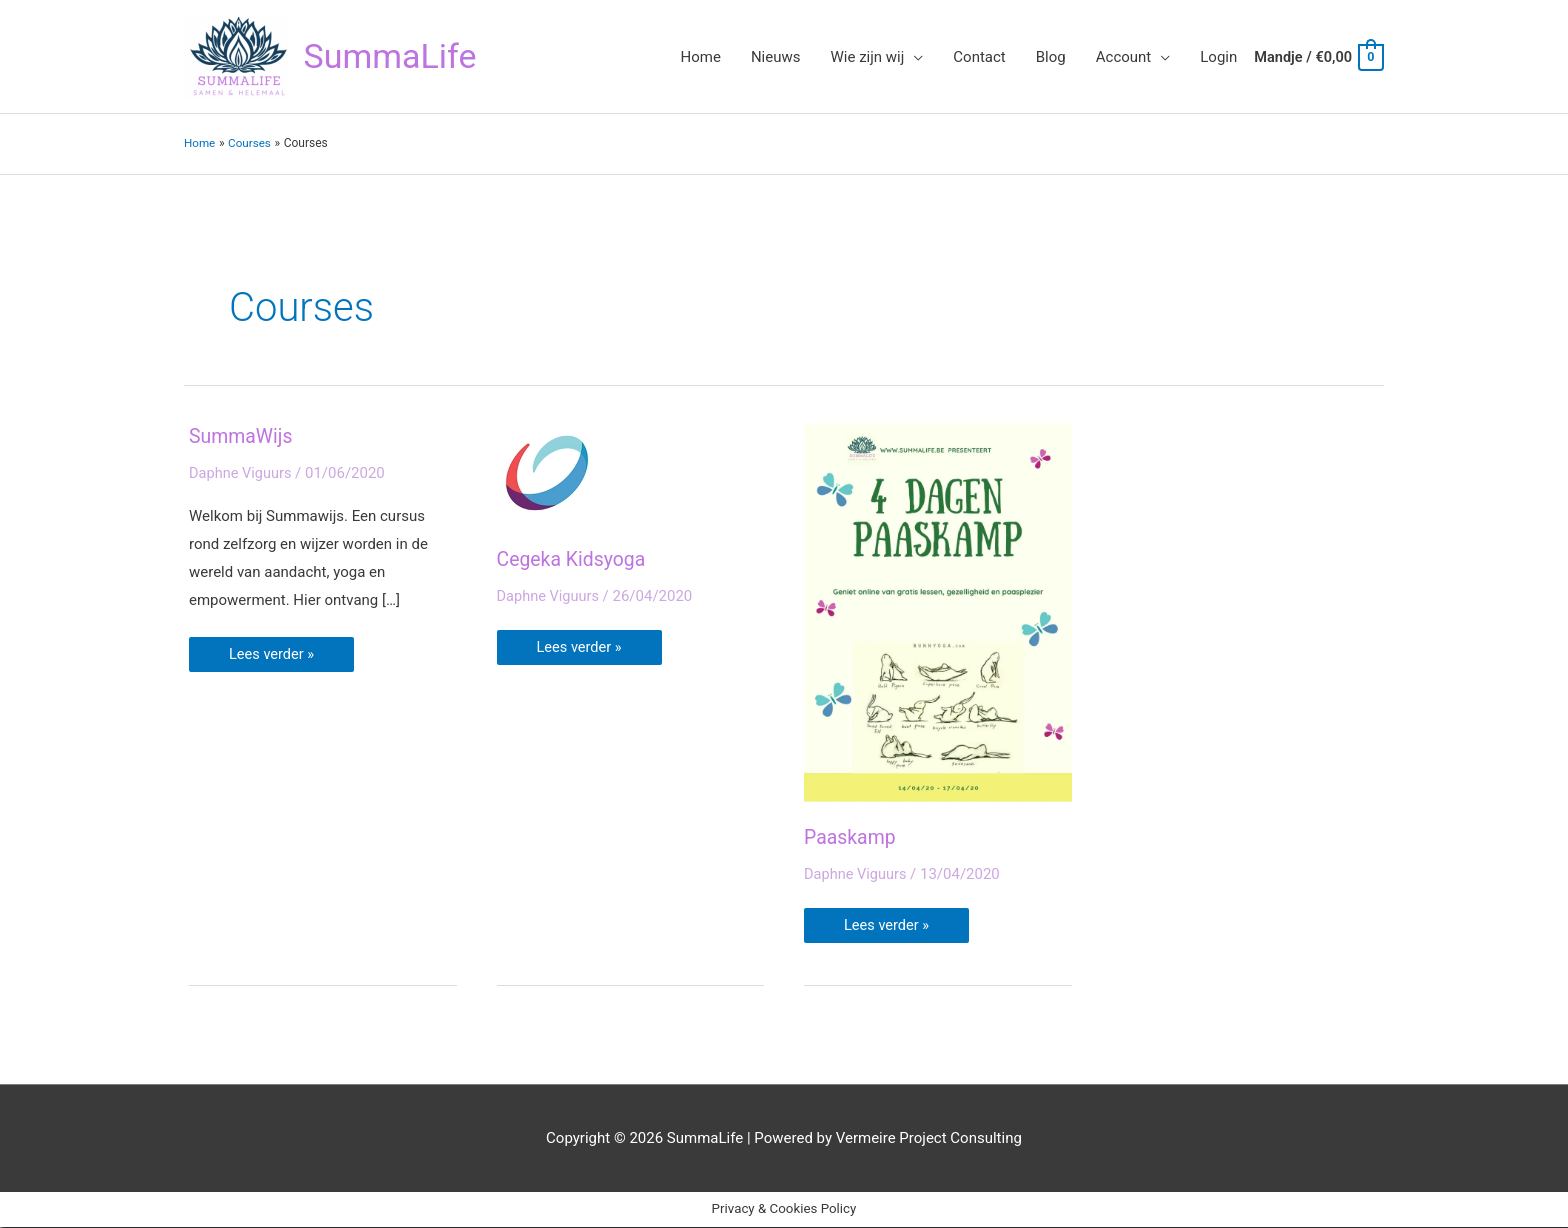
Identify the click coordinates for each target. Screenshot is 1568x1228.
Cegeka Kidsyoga (573, 560)
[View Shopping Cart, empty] (1316, 57)
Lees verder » (272, 651)
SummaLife (393, 56)
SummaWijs (242, 437)
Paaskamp (851, 838)
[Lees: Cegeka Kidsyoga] (547, 473)
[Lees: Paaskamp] (938, 612)
